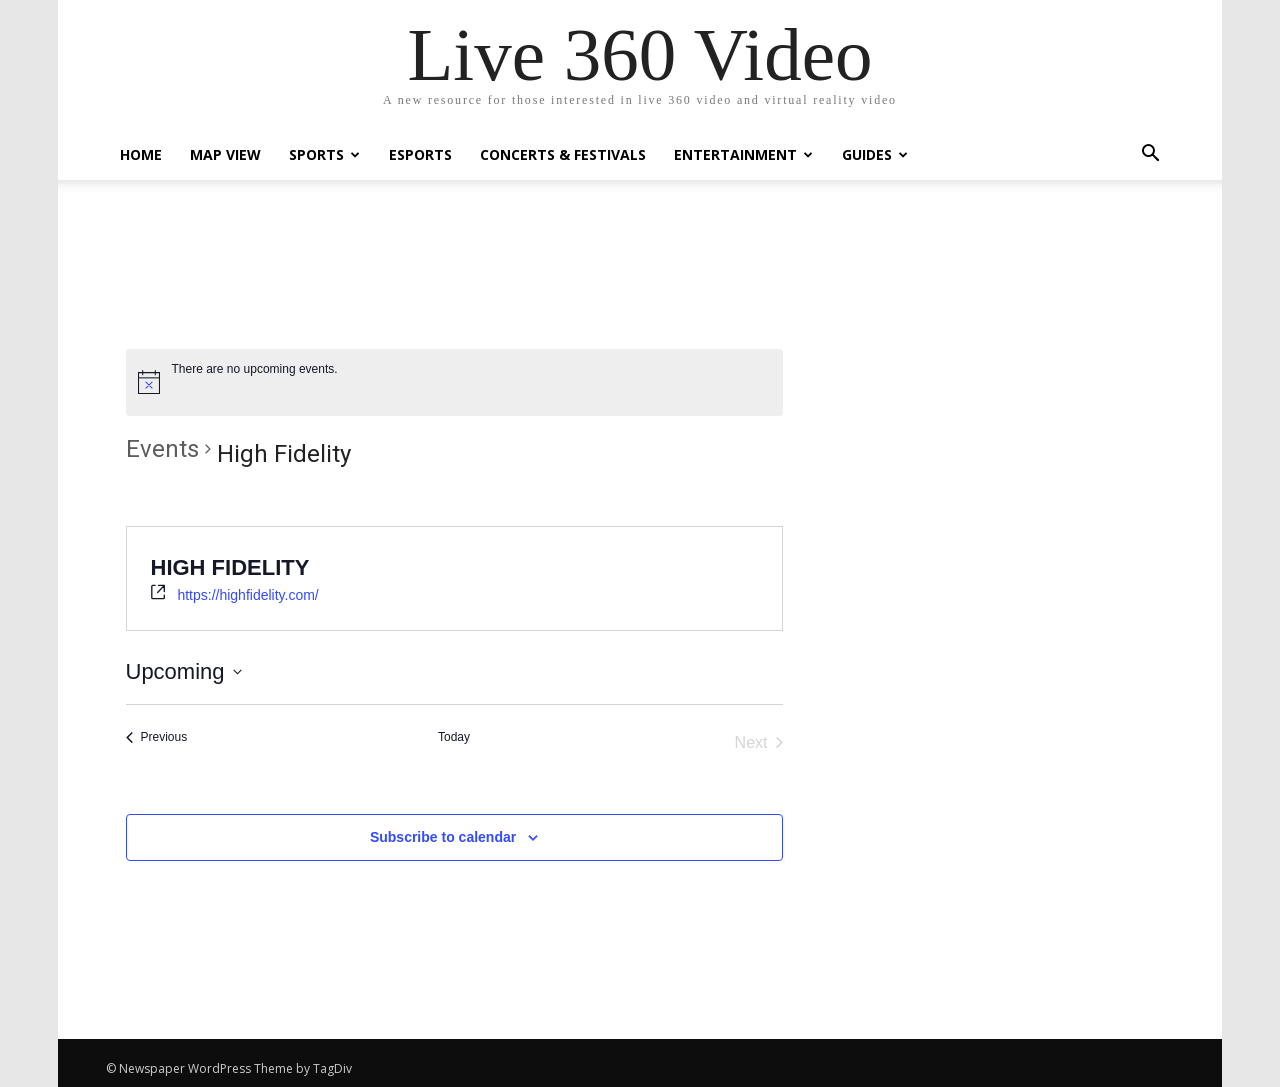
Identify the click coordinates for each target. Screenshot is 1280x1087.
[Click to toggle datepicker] (184, 671)
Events (162, 449)
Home (141, 154)
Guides (875, 154)
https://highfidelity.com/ (247, 595)
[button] (1150, 155)
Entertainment (743, 154)
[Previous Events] (157, 737)
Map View (225, 154)
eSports (420, 154)
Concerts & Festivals (563, 154)
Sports (324, 154)
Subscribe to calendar (443, 837)
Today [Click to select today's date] (454, 737)
